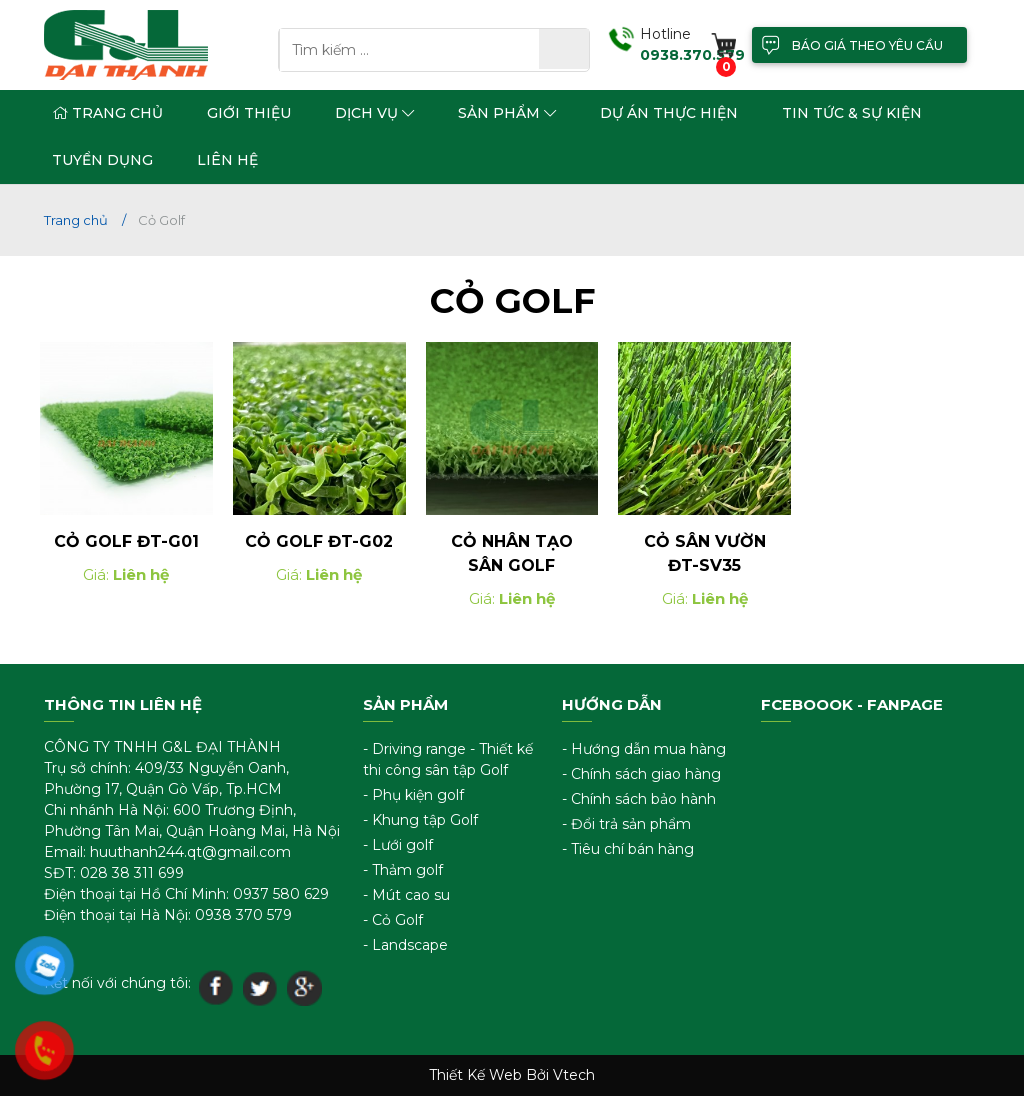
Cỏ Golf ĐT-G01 (126, 542)
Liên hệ (227, 160)
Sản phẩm (507, 113)
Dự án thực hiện (669, 113)
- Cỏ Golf (393, 920)
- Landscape (405, 945)
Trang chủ (107, 113)
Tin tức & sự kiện (852, 113)
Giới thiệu (249, 113)
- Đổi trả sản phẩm (626, 824)
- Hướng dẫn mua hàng (644, 749)
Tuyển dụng (102, 160)
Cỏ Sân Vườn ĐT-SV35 (705, 554)
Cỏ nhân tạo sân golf (512, 554)
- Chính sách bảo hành (639, 799)
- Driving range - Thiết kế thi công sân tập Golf (448, 759)
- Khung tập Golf (420, 820)
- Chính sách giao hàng (641, 774)
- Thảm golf (403, 870)
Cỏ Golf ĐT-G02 (319, 542)
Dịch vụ (374, 113)
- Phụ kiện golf (413, 795)
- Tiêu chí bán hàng (628, 849)
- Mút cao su (406, 895)
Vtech (574, 1075)
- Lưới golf (398, 845)
